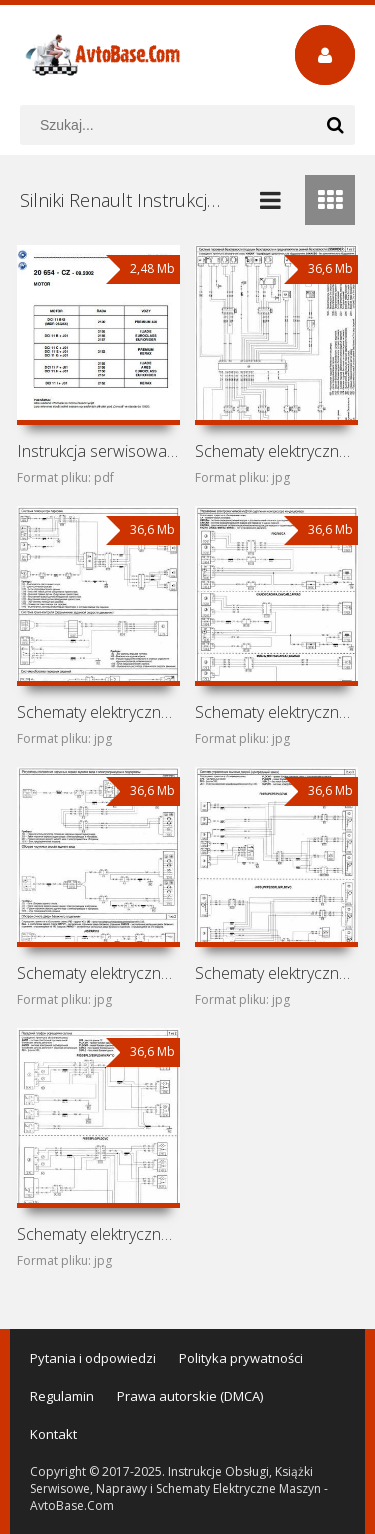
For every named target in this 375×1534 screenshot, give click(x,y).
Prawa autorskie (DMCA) (190, 1396)
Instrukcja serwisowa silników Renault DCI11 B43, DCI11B (98, 451)
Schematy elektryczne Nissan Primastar (98, 1234)
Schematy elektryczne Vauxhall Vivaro (98, 973)
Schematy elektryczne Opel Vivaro (276, 973)
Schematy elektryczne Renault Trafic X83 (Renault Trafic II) (276, 451)
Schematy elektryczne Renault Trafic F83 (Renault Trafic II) (98, 712)
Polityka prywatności (241, 1358)
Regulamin (62, 1396)
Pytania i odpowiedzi (93, 1358)
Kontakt (53, 1434)
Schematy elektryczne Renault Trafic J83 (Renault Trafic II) (276, 712)
